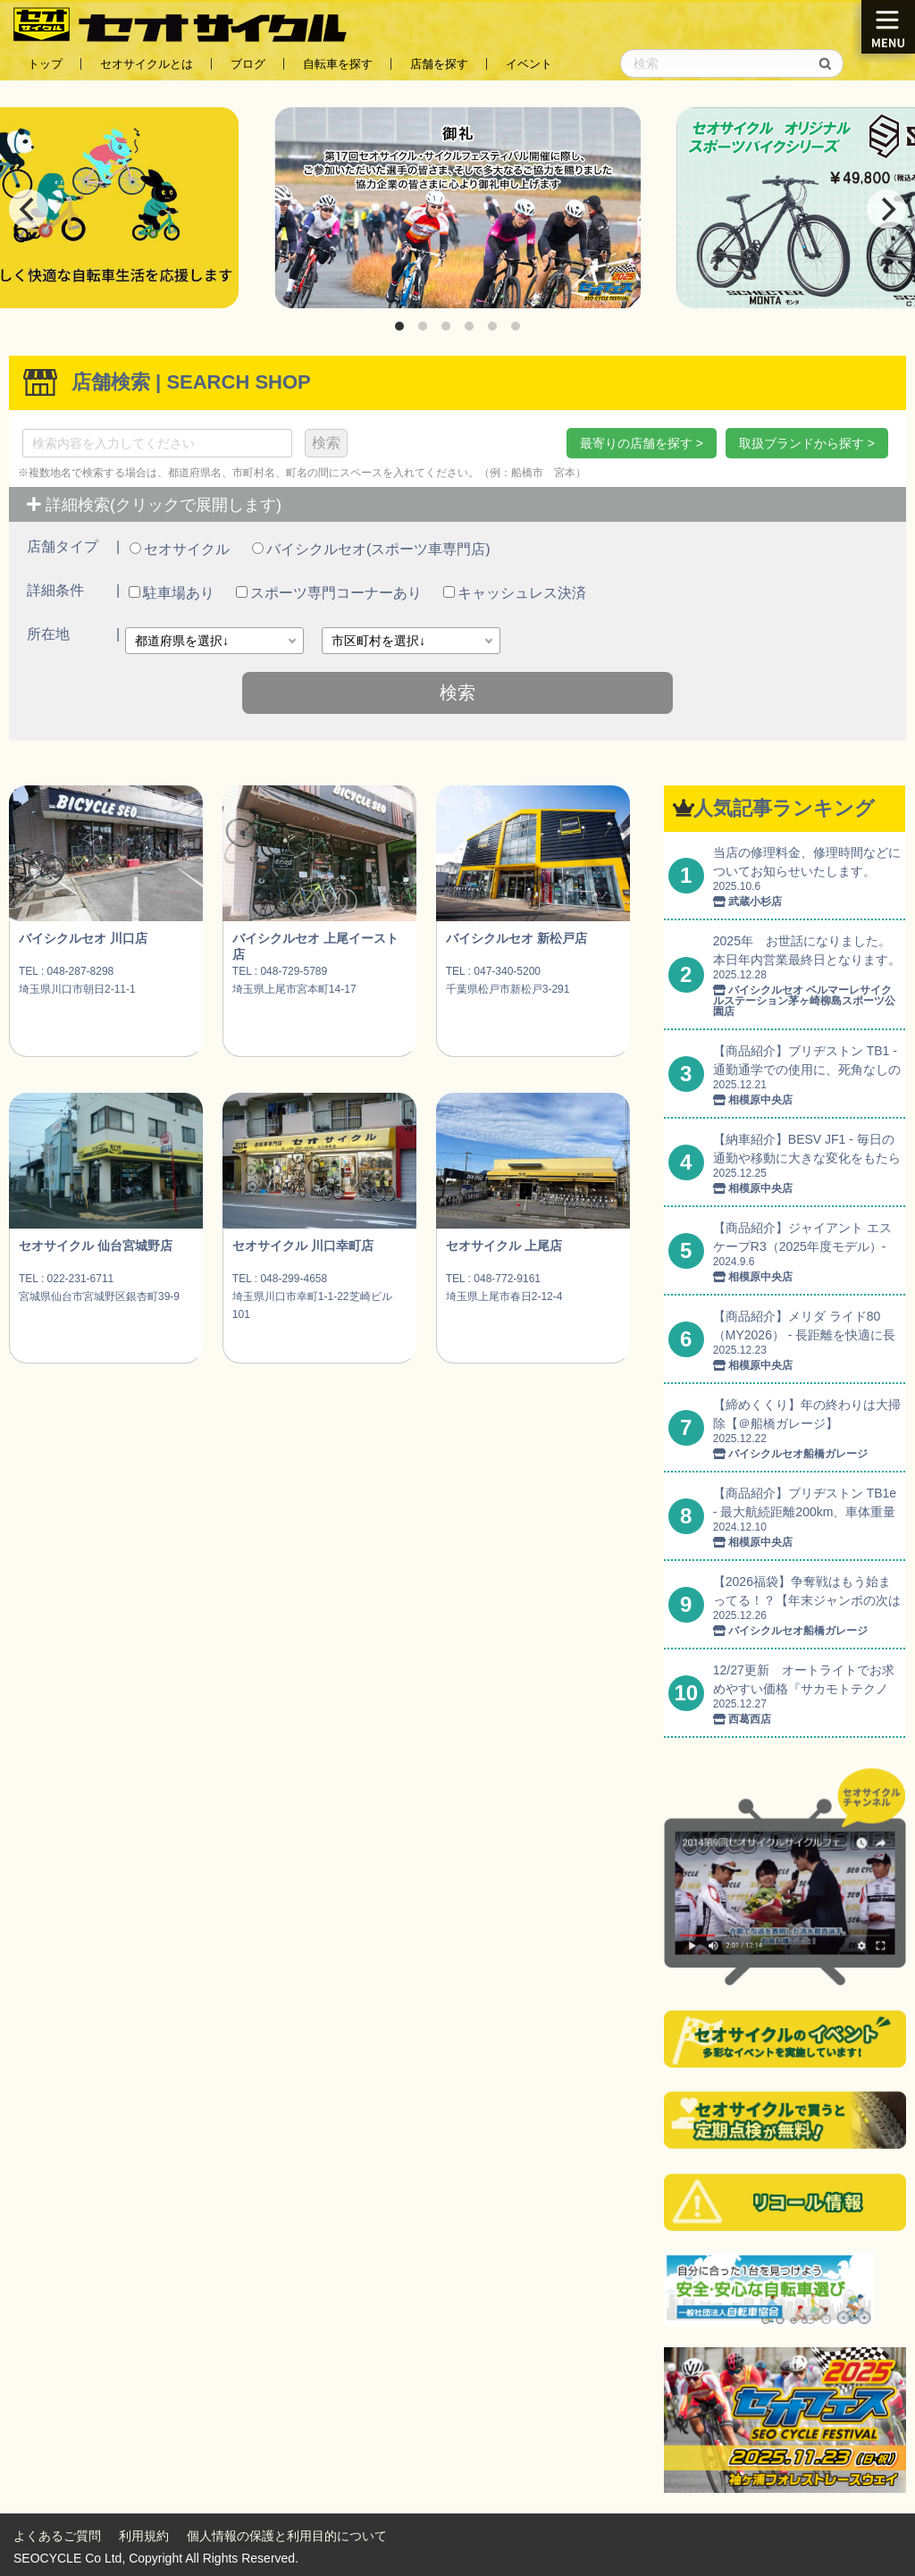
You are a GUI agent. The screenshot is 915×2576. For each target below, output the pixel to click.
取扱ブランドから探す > (807, 443)
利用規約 (144, 2536)
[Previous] (28, 209)
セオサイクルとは (146, 64)
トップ (45, 64)
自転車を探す (338, 64)
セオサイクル (180, 549)
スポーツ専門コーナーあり (329, 592)
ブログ (248, 64)
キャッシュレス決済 (514, 592)
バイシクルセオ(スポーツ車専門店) (371, 549)
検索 (326, 442)
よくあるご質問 (57, 2536)
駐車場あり (171, 592)
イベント (529, 64)
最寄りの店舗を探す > (641, 443)
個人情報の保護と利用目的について (287, 2536)
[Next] (886, 209)
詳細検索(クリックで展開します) (154, 504)
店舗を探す (439, 64)
